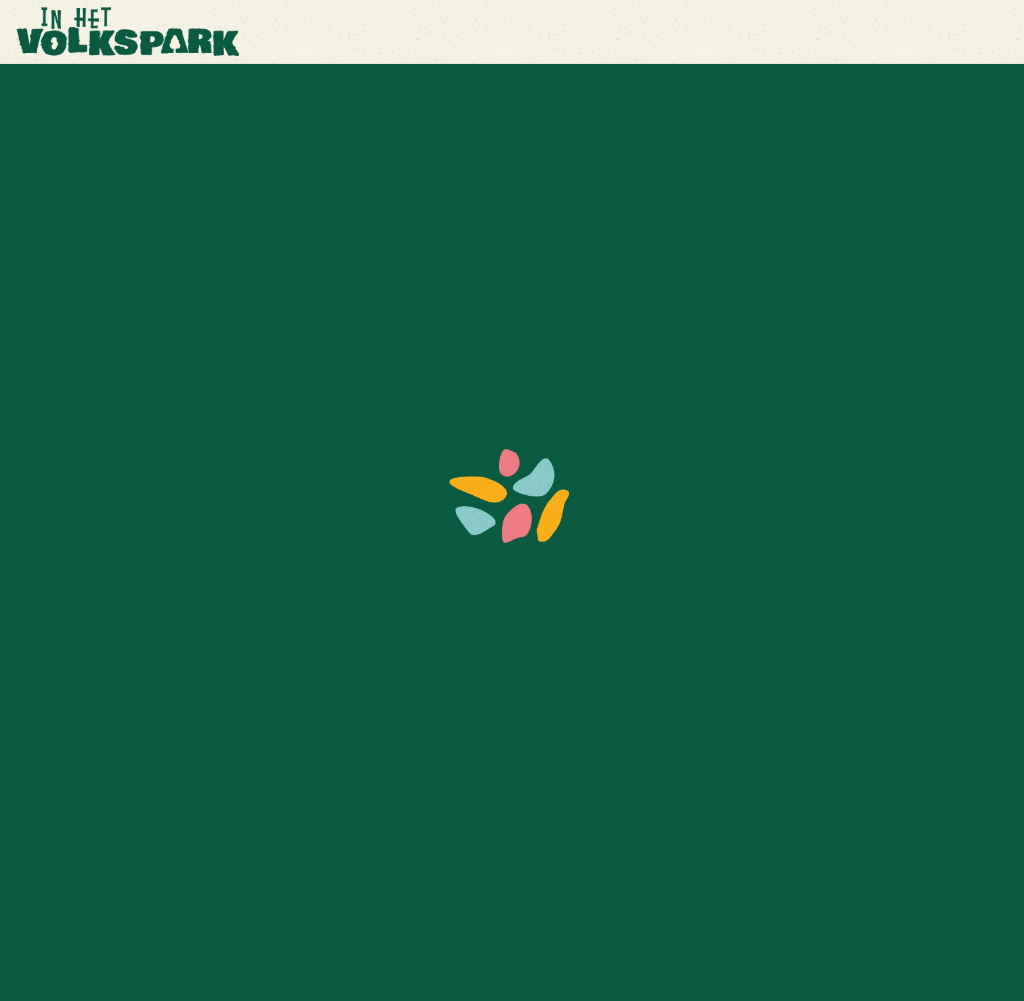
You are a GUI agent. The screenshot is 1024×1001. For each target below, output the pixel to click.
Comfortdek (241, 95)
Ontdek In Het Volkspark (456, 95)
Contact (769, 95)
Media (582, 95)
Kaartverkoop (58, 95)
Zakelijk (153, 95)
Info (707, 95)
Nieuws (648, 95)
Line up (327, 95)
